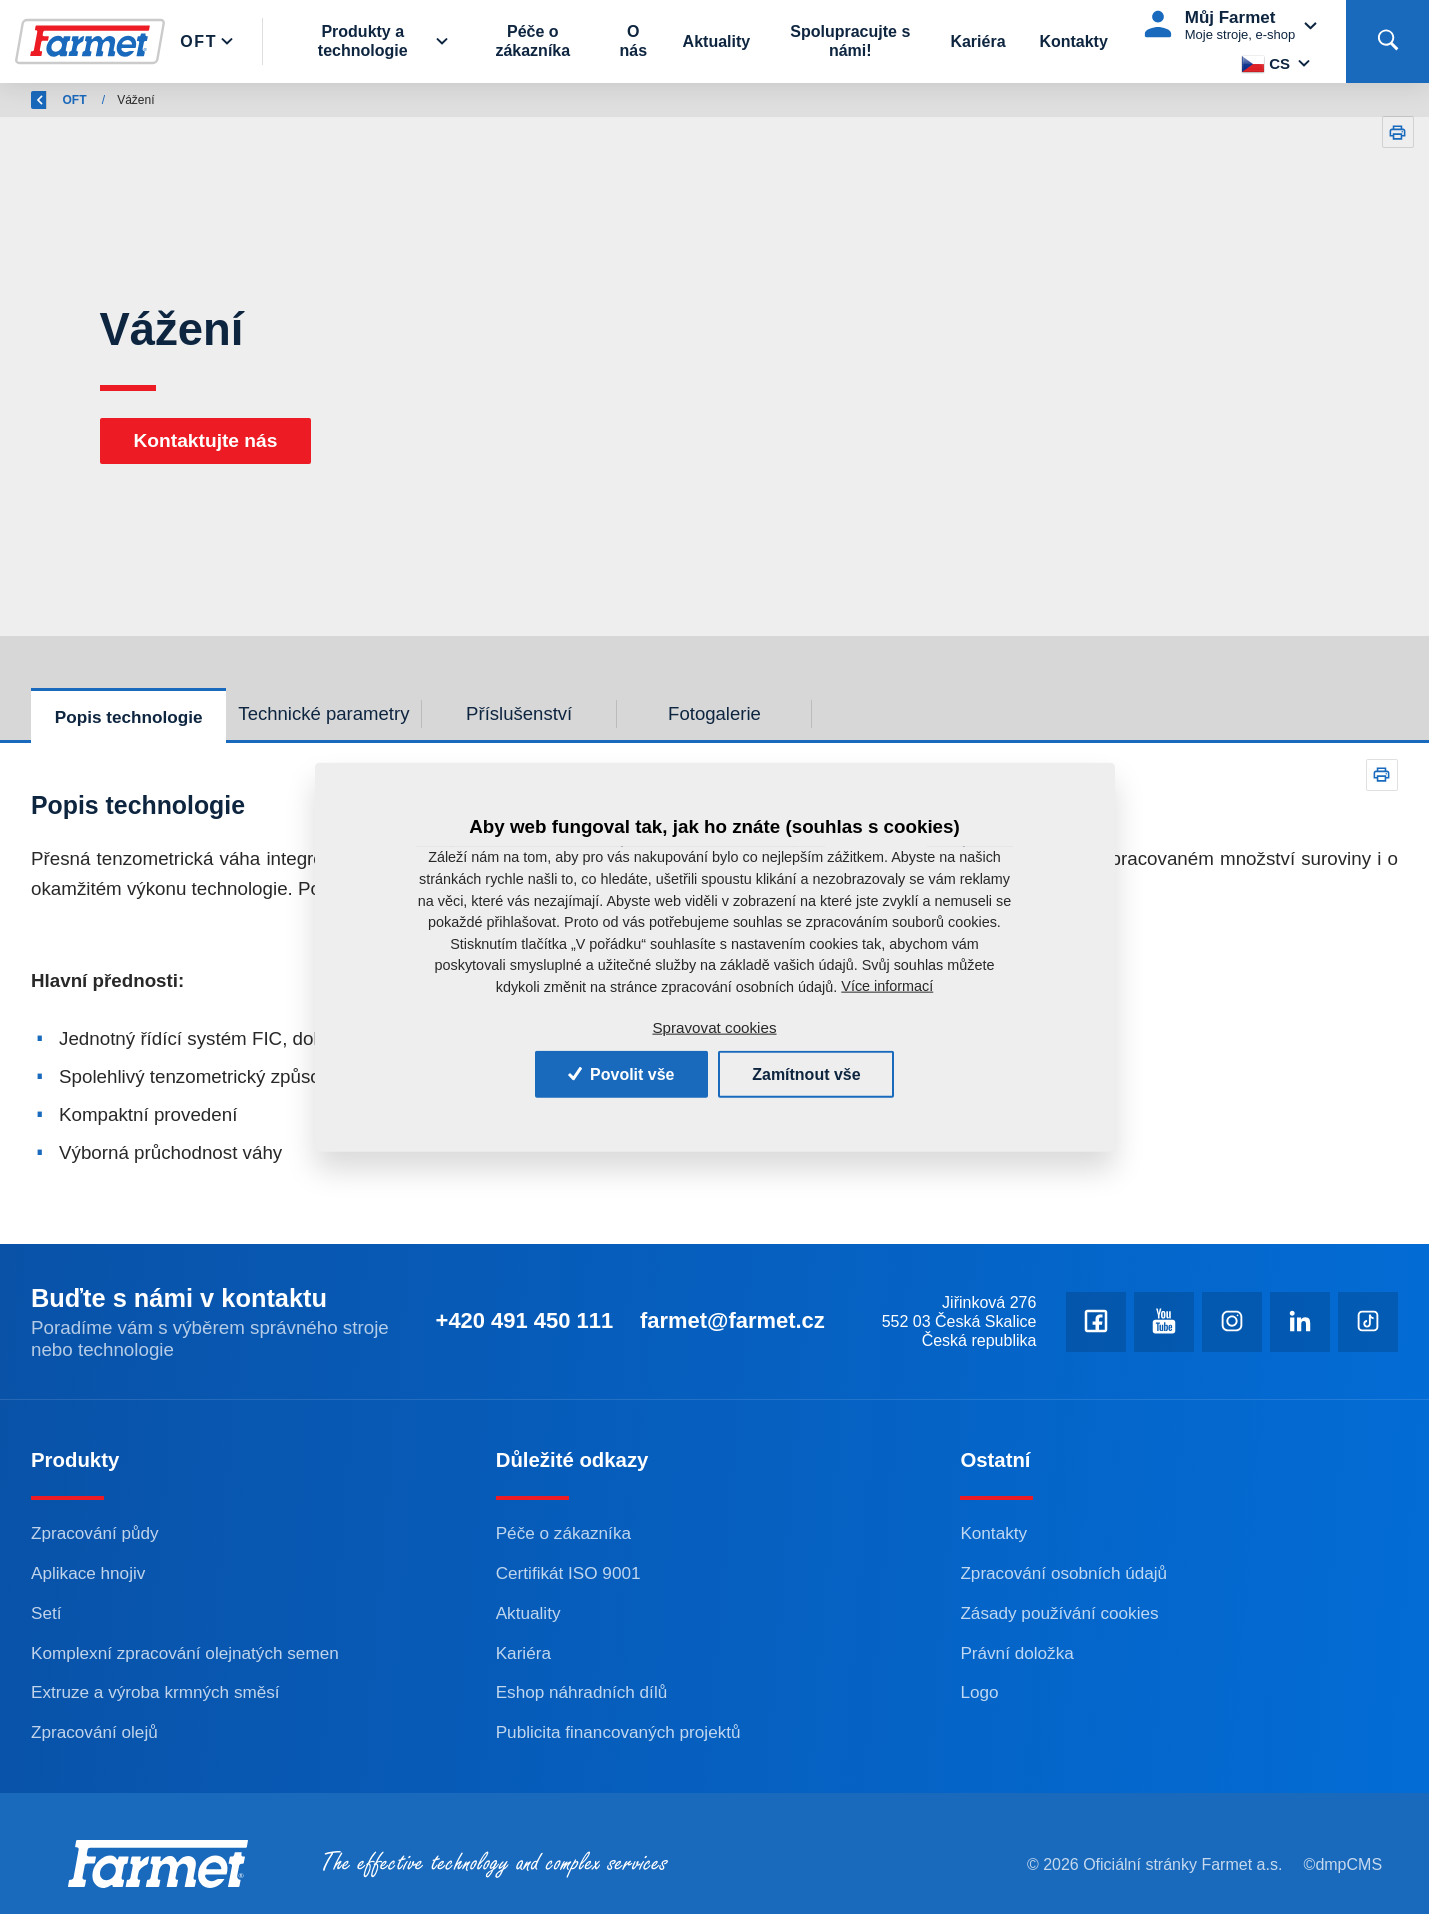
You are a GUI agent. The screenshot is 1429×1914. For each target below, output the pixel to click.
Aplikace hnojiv (88, 1573)
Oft (199, 41)
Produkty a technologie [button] (363, 41)
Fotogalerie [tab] (714, 713)
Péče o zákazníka (533, 41)
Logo (979, 1692)
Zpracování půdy (95, 1533)
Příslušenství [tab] (519, 713)
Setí (46, 1613)
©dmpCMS (1343, 1864)
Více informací (887, 986)
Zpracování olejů (94, 1732)
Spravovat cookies (714, 1027)
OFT (194, 100)
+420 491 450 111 (523, 1320)
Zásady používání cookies (1059, 1613)
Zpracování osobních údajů (1063, 1573)
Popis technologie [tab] (129, 717)
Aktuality (717, 41)
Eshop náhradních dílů (582, 1692)
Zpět (55, 100)
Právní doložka (1016, 1653)
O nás (634, 41)
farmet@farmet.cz (731, 1320)
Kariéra (977, 41)
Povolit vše (621, 1073)
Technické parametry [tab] (323, 713)
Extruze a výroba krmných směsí (155, 1692)
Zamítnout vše (806, 1073)
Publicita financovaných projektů (618, 1732)
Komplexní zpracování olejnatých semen (185, 1653)
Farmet (131, 100)
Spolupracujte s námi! (850, 41)
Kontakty (1073, 41)
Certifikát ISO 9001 (568, 1573)
